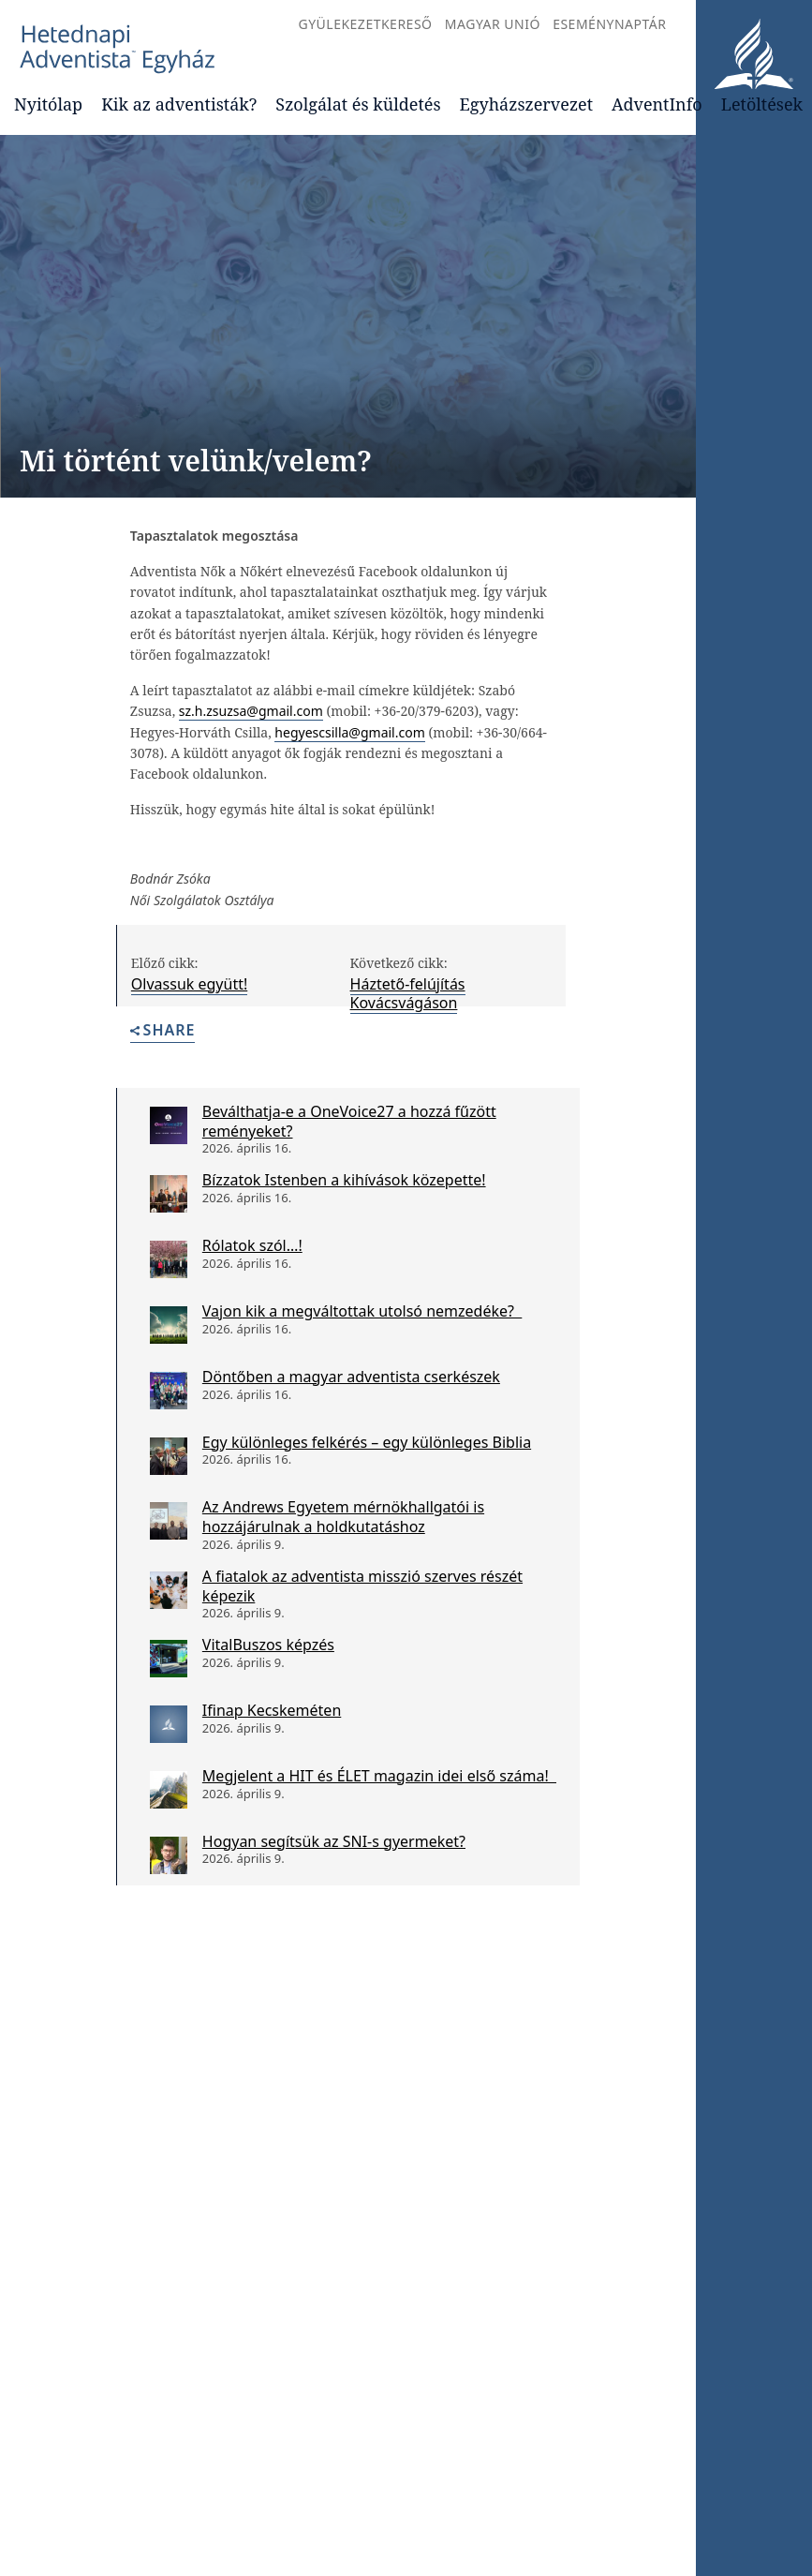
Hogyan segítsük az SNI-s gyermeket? (333, 1841)
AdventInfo (657, 104)
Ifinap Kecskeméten (271, 1710)
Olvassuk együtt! (189, 984)
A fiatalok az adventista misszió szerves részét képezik (362, 1586)
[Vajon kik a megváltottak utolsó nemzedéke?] (168, 1325)
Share (163, 1031)
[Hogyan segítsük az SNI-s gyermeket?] (168, 1855)
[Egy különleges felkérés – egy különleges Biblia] (168, 1456)
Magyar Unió (492, 24)
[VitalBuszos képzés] (168, 1658)
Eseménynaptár (609, 24)
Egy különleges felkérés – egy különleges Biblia (366, 1442)
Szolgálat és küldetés (357, 104)
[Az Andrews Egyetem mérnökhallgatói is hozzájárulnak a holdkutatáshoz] (168, 1521)
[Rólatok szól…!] (168, 1259)
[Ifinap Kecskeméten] (168, 1724)
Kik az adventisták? (179, 104)
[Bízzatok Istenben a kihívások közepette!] (168, 1194)
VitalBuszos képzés (268, 1644)
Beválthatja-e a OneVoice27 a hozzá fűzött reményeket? (349, 1121)
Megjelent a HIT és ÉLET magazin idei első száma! (379, 1775)
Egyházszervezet (526, 104)
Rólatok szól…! (252, 1245)
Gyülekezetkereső (365, 24)
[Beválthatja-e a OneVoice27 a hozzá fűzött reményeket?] (168, 1125)
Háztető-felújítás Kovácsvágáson (407, 994)
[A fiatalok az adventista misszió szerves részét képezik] (168, 1590)
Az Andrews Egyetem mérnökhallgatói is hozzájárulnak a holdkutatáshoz (343, 1516)
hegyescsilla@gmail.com (349, 732)
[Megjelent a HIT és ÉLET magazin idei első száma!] (168, 1790)
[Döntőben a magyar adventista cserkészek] (168, 1390)
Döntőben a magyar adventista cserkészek (351, 1376)
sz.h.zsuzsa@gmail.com (251, 711)
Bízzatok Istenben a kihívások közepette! (344, 1179)
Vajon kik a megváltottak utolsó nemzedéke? (362, 1311)
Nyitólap (48, 104)
